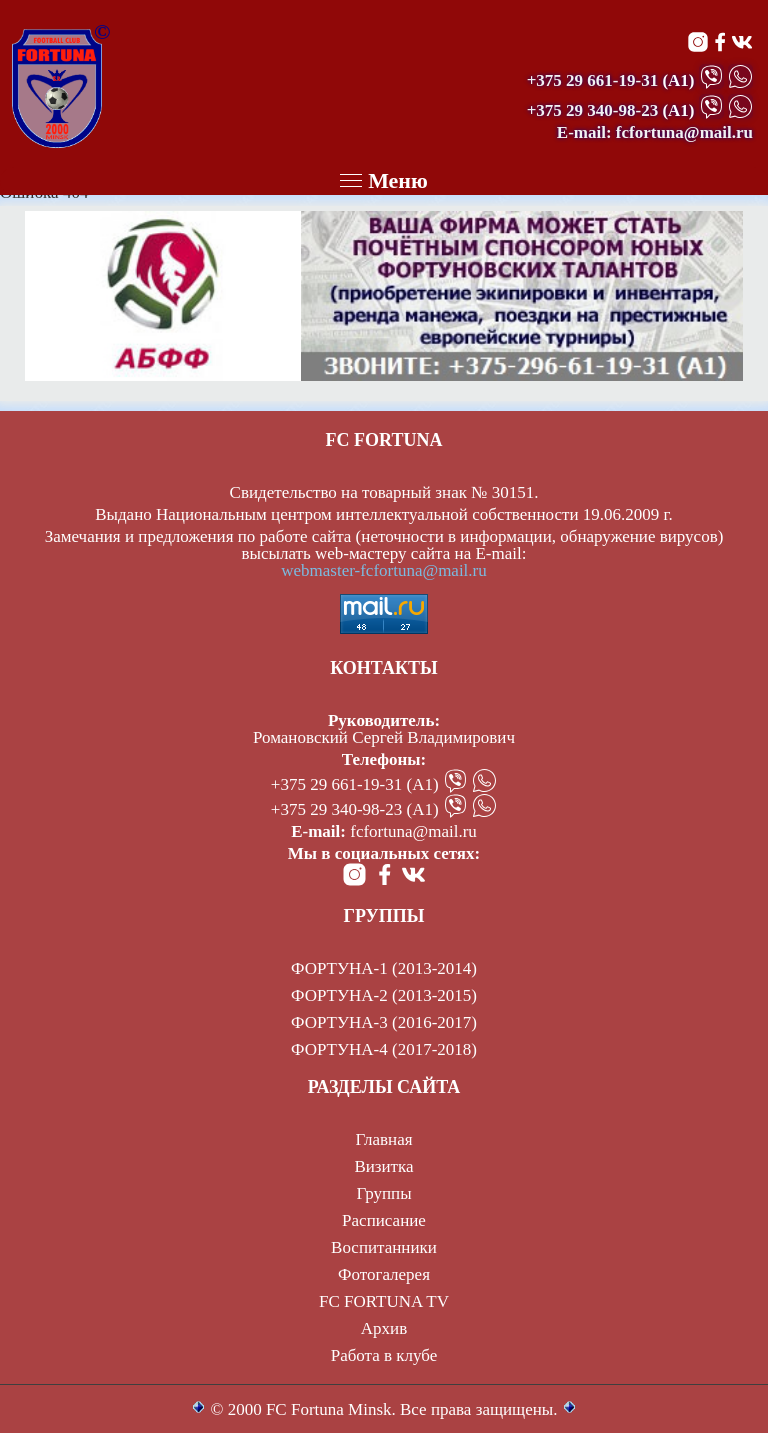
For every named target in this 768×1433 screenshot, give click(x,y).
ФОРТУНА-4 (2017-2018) (384, 1049)
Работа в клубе (384, 1355)
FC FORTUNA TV (384, 1301)
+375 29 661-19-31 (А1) (355, 784)
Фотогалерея (384, 1274)
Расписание (384, 1220)
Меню (384, 180)
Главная (383, 1139)
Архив (384, 1328)
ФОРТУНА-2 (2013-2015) (384, 995)
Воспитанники (384, 1247)
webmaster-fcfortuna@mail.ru (384, 570)
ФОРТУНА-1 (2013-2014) (384, 968)
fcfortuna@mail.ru (413, 831)
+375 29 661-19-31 (593, 80)
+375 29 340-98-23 (593, 110)
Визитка (383, 1166)
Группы (383, 1193)
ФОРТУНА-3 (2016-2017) (384, 1022)
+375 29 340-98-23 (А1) (355, 809)
